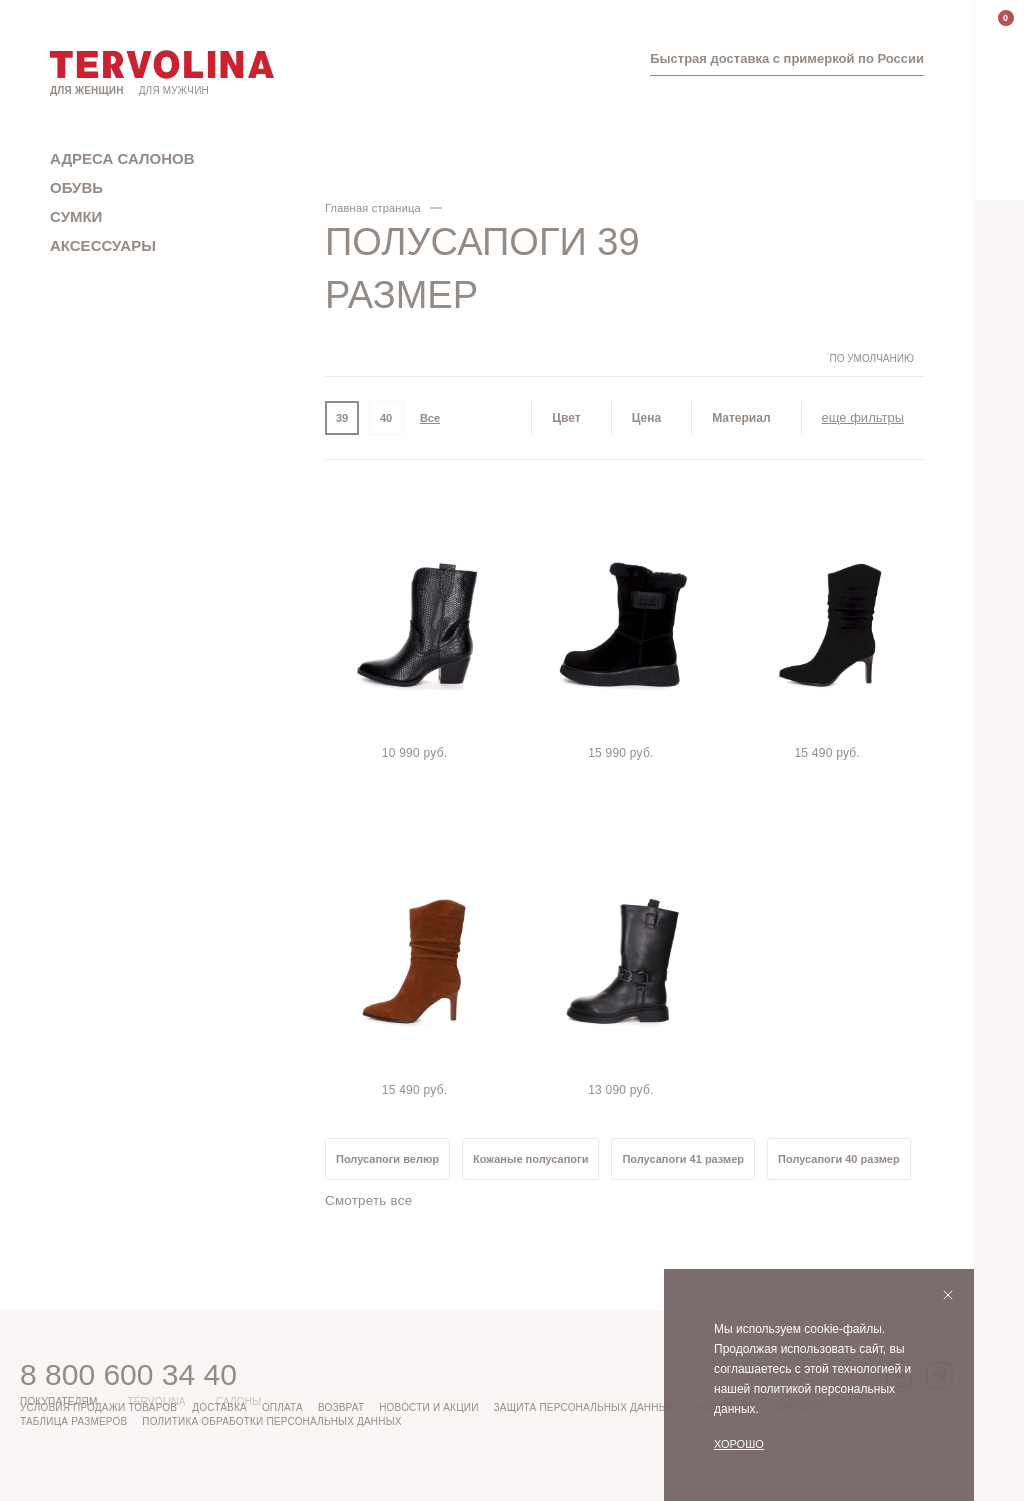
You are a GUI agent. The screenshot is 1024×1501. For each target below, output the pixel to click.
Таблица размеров (73, 1421)
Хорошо (739, 1444)
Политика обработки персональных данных (271, 1421)
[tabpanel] (418, 625)
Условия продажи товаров (98, 1407)
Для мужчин (174, 90)
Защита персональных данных (584, 1407)
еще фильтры (863, 417)
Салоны (239, 1401)
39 (342, 418)
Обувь (76, 187)
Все (430, 418)
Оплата (282, 1407)
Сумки (76, 216)
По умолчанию (871, 358)
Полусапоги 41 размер (683, 1159)
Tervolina (156, 1401)
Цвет (566, 418)
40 (386, 418)
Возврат (341, 1407)
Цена (647, 418)
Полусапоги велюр (387, 1159)
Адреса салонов (122, 158)
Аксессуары (103, 245)
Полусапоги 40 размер (839, 1159)
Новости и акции (428, 1407)
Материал (741, 418)
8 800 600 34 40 (128, 1374)
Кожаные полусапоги (530, 1159)
